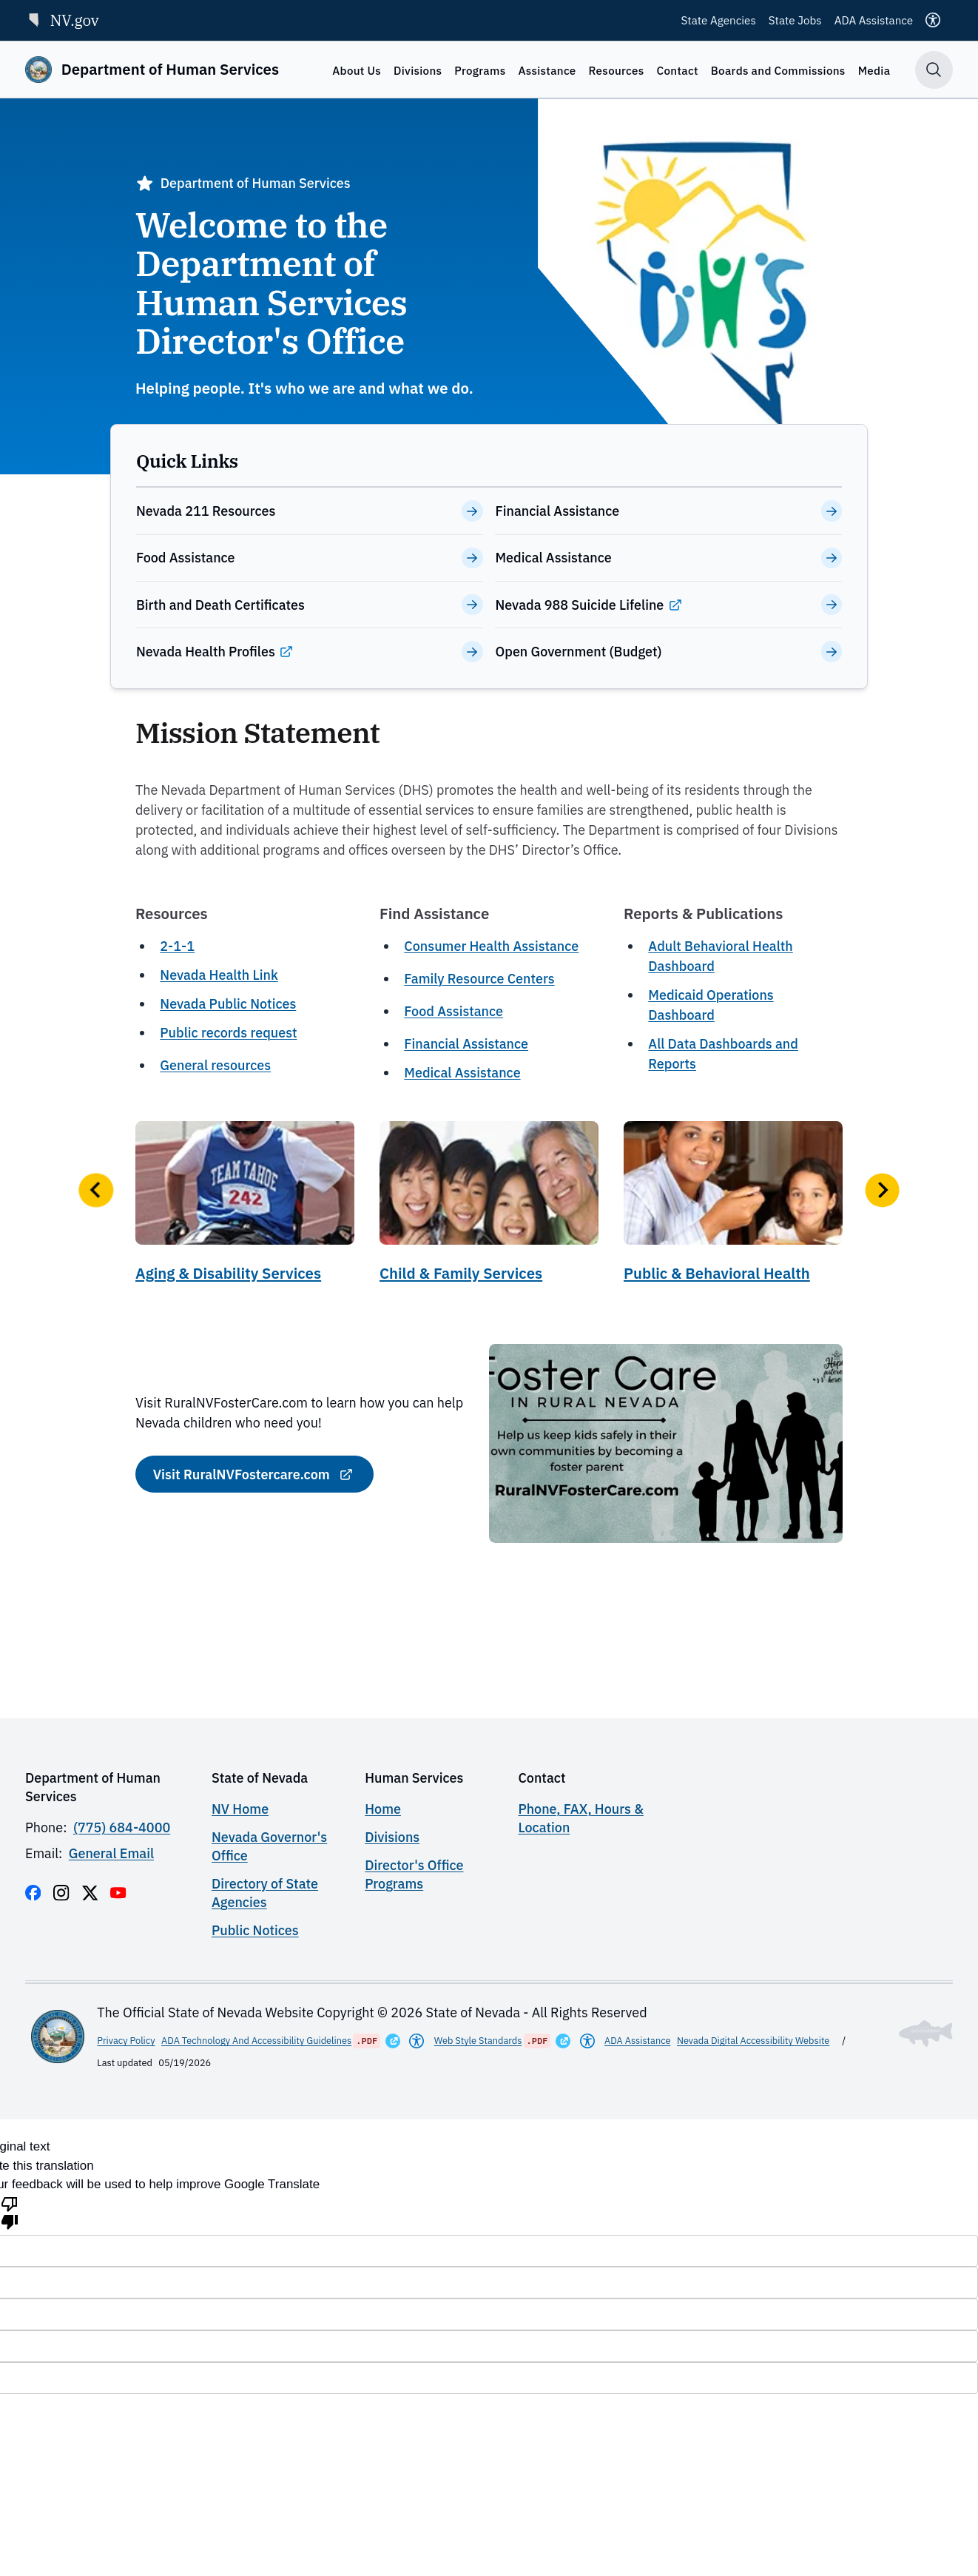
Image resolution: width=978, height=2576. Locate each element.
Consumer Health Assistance (491, 946)
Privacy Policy (126, 2040)
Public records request (228, 1032)
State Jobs (795, 20)
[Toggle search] (934, 70)
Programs (479, 70)
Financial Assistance (466, 1043)
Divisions (418, 70)
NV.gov (62, 20)
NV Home (240, 1808)
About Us (356, 70)
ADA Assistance (874, 20)
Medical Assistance (462, 1072)
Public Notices (255, 1930)
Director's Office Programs (414, 1874)
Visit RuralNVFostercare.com (241, 1473)
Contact (677, 70)
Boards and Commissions (778, 70)
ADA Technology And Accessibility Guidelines (256, 2040)
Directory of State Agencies (265, 1893)
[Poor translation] (9, 2212)
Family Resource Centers (479, 978)
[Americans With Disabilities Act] (416, 2041)
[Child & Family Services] (489, 1207)
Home (383, 1808)
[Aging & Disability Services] (244, 1207)
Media (874, 70)
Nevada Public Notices (228, 1003)
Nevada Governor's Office (269, 1846)
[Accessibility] (932, 20)
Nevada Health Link (218, 974)
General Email (111, 1853)
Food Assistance (453, 1011)
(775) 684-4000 (121, 1827)
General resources (215, 1065)
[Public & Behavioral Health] (733, 1207)
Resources (616, 70)
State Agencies (718, 20)
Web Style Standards (478, 2040)
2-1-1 (177, 946)
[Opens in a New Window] (392, 2041)
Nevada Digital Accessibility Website (753, 2040)
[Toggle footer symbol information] (926, 2033)
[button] (95, 1190)
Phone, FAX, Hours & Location (580, 1818)
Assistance (547, 70)
